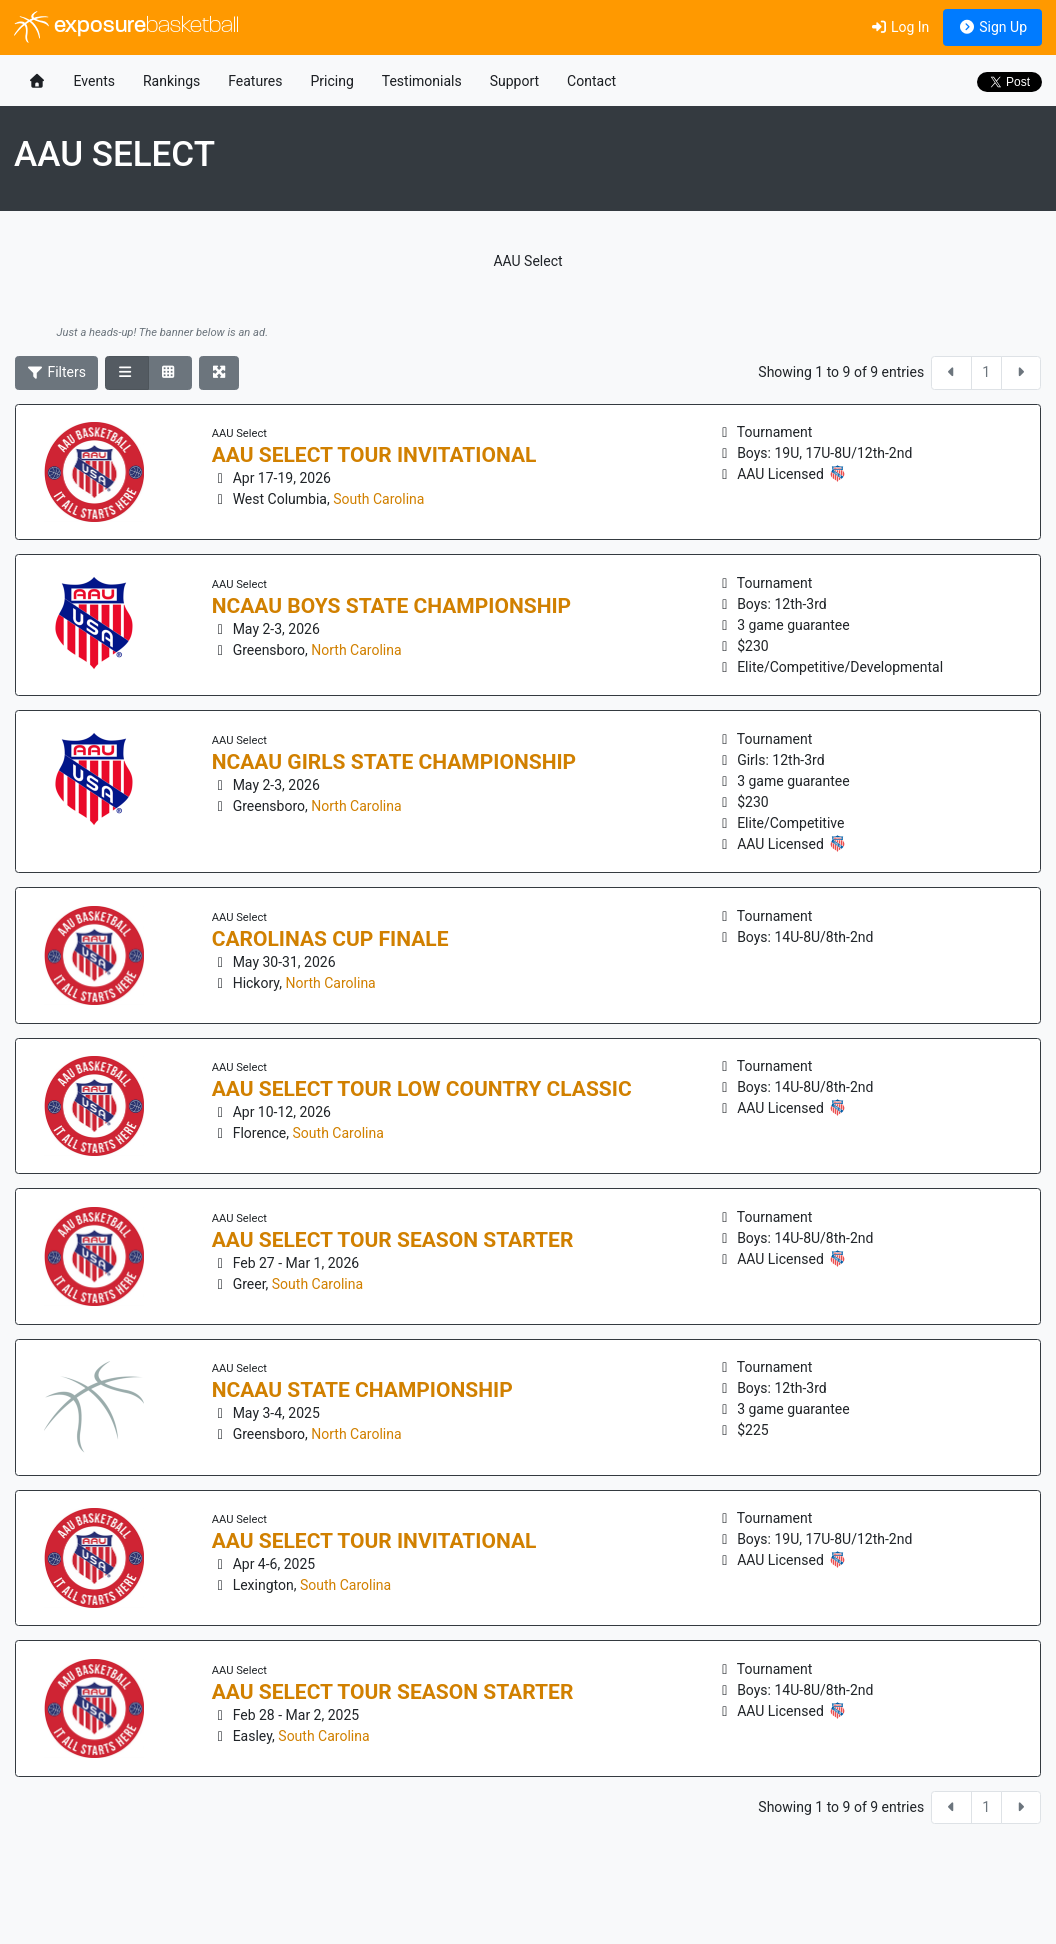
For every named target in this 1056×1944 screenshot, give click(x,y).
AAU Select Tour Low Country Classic (422, 1089)
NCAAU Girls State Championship (394, 762)
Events (94, 81)
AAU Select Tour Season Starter (393, 1240)
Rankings (171, 81)
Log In (899, 27)
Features (255, 81)
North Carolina (356, 650)
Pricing (331, 81)
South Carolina (378, 499)
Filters (57, 372)
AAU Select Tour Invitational (374, 455)
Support (514, 81)
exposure (126, 27)
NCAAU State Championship (362, 1390)
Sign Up (992, 27)
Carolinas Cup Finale (330, 939)
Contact (591, 81)
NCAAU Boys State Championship (392, 606)
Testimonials (422, 81)
